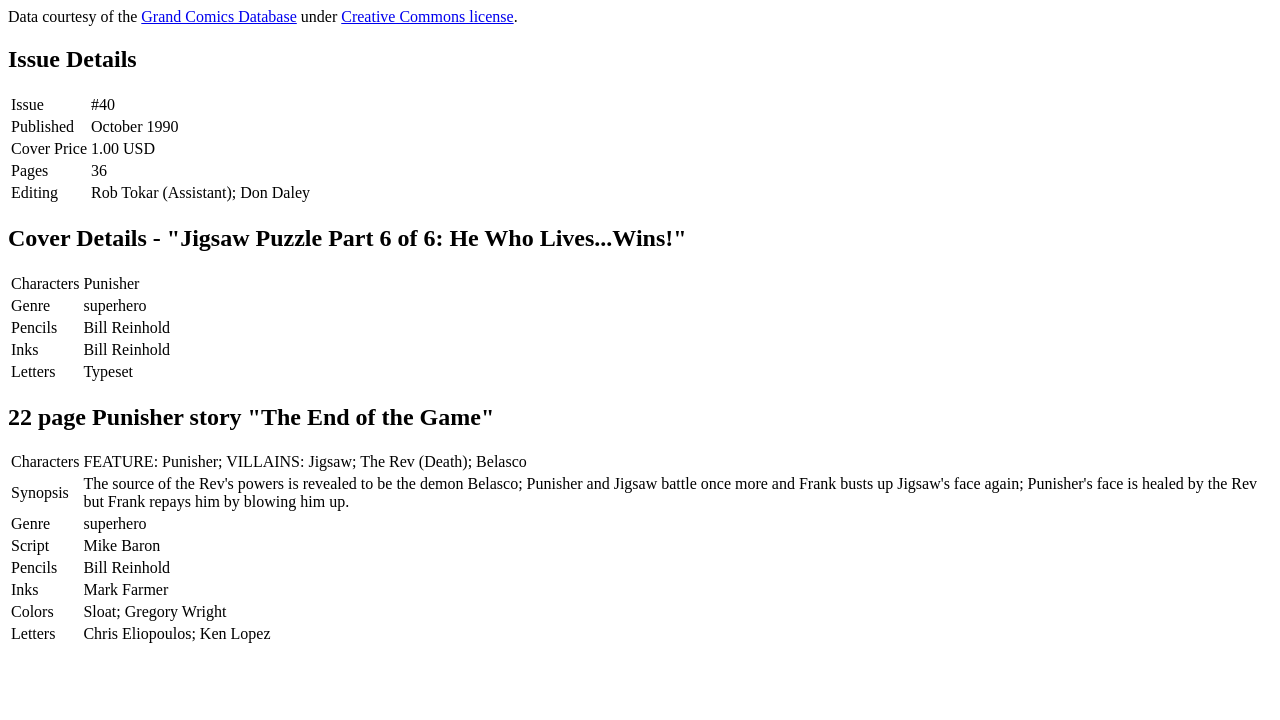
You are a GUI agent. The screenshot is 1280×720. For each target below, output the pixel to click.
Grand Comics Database (219, 16)
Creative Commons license (427, 16)
